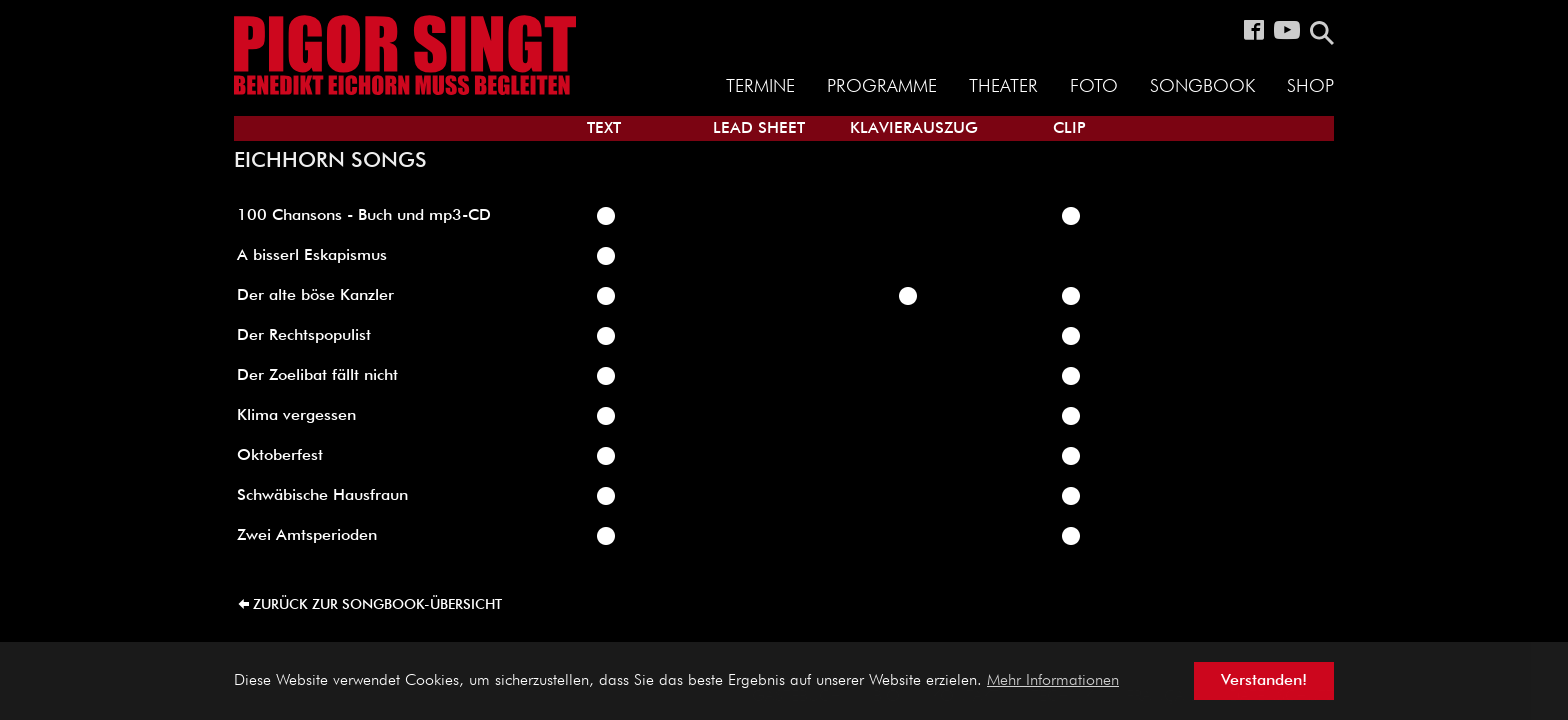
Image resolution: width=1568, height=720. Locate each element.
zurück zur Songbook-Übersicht (377, 605)
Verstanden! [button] (1264, 681)
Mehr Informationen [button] (1053, 681)
